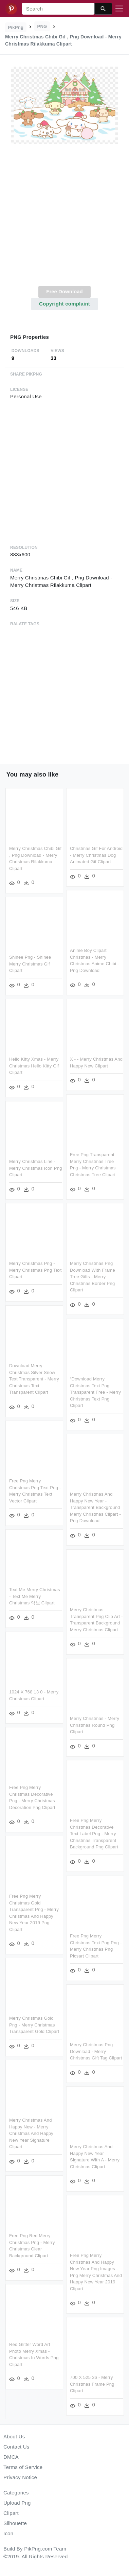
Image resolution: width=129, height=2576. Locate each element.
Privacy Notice (20, 2477)
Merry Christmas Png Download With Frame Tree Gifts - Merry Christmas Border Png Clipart (50, 1279)
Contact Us (16, 2447)
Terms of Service (22, 2467)
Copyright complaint (64, 304)
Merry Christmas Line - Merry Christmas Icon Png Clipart (76, 1166)
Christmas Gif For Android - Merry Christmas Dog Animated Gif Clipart (96, 855)
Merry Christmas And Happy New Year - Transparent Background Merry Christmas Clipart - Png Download (53, 1509)
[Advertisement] (63, 218)
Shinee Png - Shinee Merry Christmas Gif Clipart (71, 963)
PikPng (16, 27)
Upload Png (17, 2503)
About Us (14, 2436)
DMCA (11, 2457)
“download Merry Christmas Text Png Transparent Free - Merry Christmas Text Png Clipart (53, 1394)
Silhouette (15, 2523)
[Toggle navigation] (119, 9)
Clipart (11, 2513)
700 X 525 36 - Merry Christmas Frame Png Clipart (50, 2390)
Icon (8, 2533)
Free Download (64, 291)
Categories (16, 2492)
